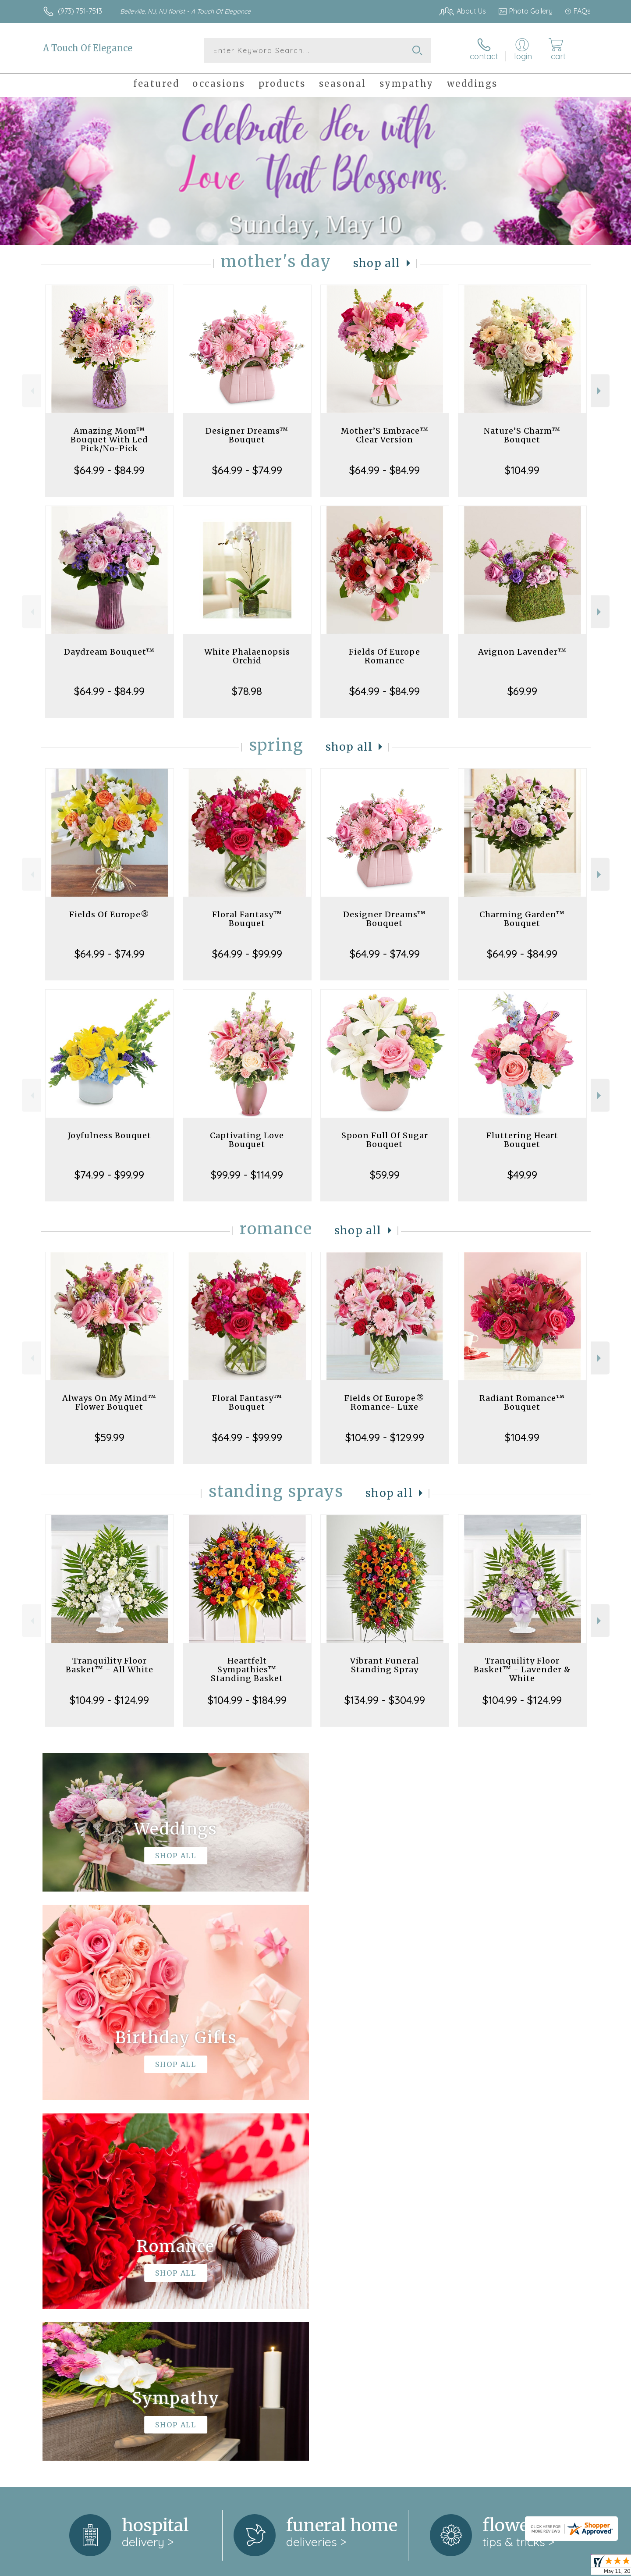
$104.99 (522, 470)
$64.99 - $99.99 (247, 953)
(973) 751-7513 (80, 11)
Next (600, 390)
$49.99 (522, 1174)
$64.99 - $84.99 (109, 470)
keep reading (358, 2265)
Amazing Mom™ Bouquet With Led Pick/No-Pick (109, 439)
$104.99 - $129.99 (384, 1437)
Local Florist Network (513, 2567)
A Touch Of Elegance (87, 48)
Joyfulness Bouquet (109, 1135)
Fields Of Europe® (109, 914)
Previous (31, 390)
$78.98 (247, 691)
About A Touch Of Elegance (92, 2247)
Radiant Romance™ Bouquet (522, 1402)
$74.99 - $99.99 (109, 1174)
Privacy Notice (450, 2567)
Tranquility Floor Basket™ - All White (109, 1665)
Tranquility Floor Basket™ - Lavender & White (522, 1669)
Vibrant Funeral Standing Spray (384, 1665)
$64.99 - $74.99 (247, 470)
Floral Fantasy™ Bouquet (247, 918)
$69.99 (522, 691)
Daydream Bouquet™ (109, 652)
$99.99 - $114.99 (247, 1174)
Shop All (377, 263)
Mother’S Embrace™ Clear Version (385, 435)
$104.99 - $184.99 (247, 1700)
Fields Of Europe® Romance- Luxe (384, 1402)
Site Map (567, 2567)
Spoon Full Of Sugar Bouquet (384, 1139)
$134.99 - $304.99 (384, 1700)
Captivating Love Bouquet (247, 1139)
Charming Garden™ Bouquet (522, 918)
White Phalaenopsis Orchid (247, 656)
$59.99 (385, 1174)
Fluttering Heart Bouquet (522, 1139)
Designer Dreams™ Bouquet (247, 435)
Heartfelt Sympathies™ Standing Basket (247, 1669)
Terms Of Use (398, 2567)
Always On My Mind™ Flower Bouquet (109, 1402)
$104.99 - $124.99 (109, 1700)
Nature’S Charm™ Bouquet (522, 435)
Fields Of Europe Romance (384, 656)
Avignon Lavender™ (522, 652)
